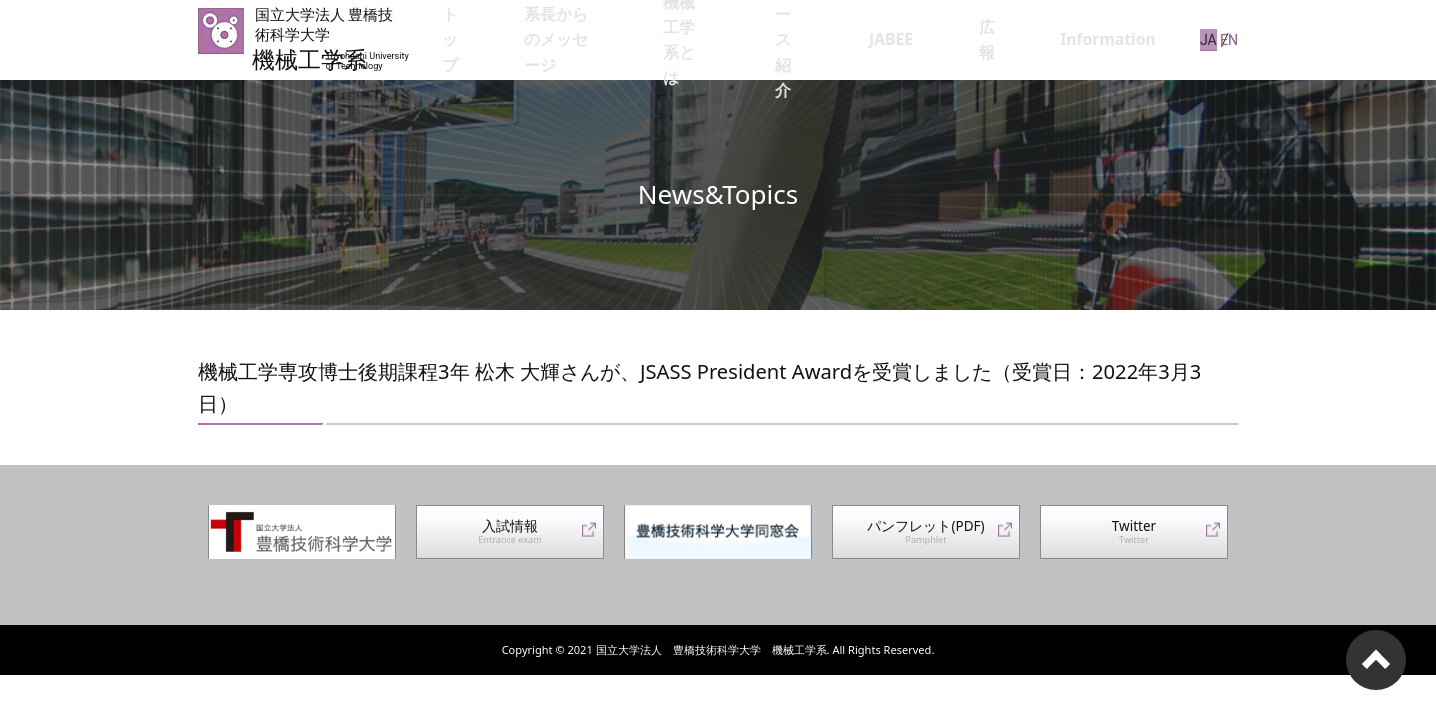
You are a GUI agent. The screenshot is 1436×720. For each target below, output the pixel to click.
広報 (1039, 39)
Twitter (1134, 538)
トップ (510, 39)
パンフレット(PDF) (925, 538)
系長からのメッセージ (631, 39)
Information (1121, 39)
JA (1199, 39)
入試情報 (510, 538)
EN (1229, 39)
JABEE (977, 39)
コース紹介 (894, 39)
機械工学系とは (780, 39)
